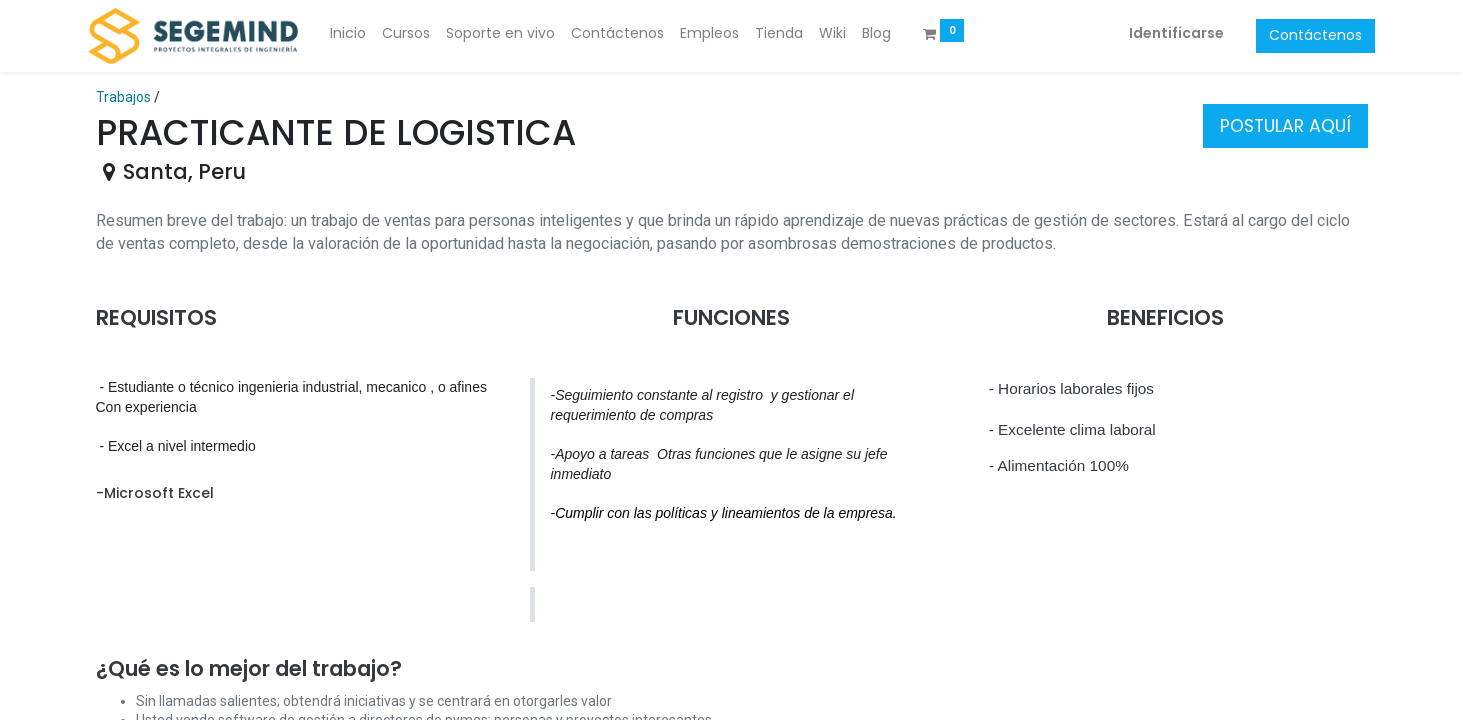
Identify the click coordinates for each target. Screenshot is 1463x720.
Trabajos (123, 97)
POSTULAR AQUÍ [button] (1285, 126)
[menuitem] (356, 34)
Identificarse (1169, 33)
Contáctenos (1308, 35)
